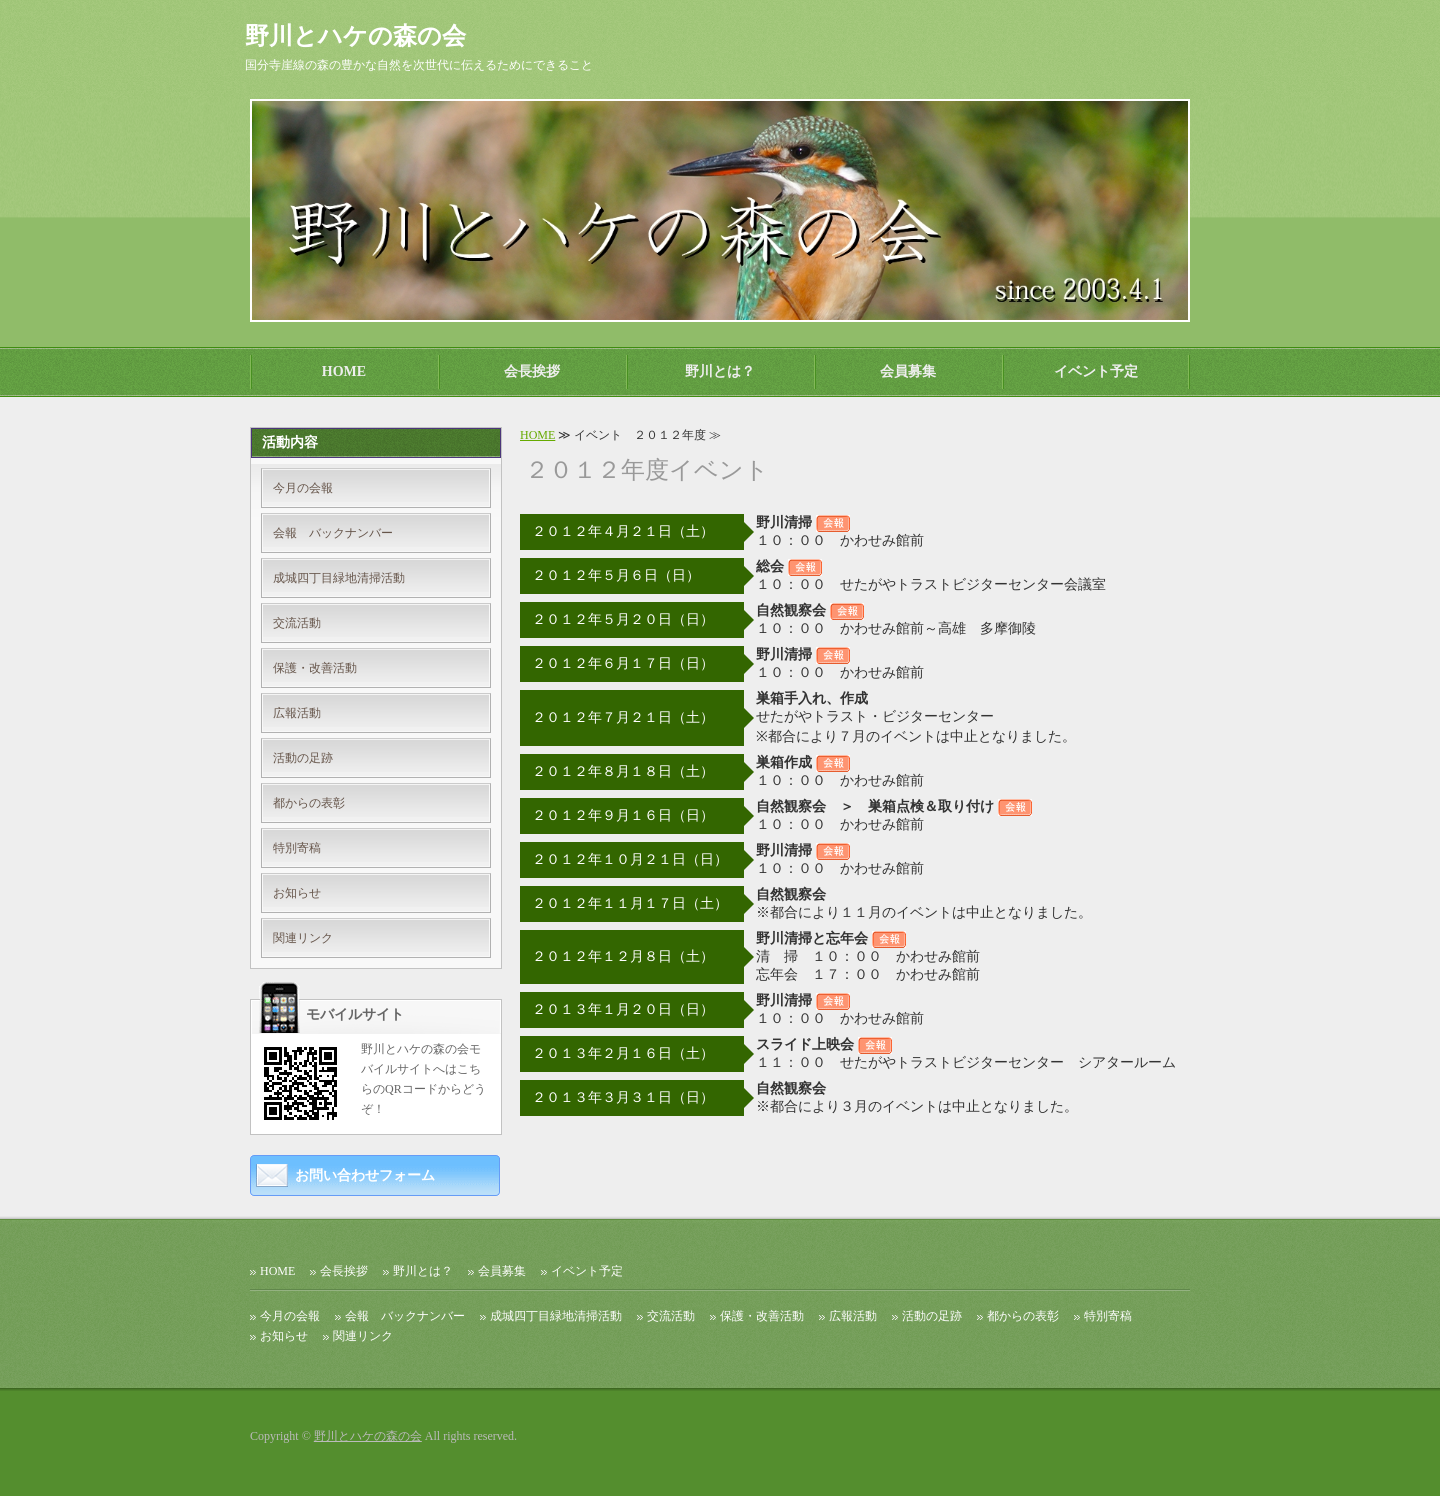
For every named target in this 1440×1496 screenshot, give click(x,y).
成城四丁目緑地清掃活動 (339, 578)
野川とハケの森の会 (368, 1436)
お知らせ (297, 893)
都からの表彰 (309, 803)
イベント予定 (1096, 371)
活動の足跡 (303, 758)
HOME (344, 371)
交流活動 (297, 623)
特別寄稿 (297, 848)
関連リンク (303, 938)
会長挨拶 (532, 371)
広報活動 (297, 713)
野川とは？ (720, 371)
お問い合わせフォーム (365, 1175)
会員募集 (908, 371)
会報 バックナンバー (333, 533)
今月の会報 (303, 488)
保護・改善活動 (315, 668)
